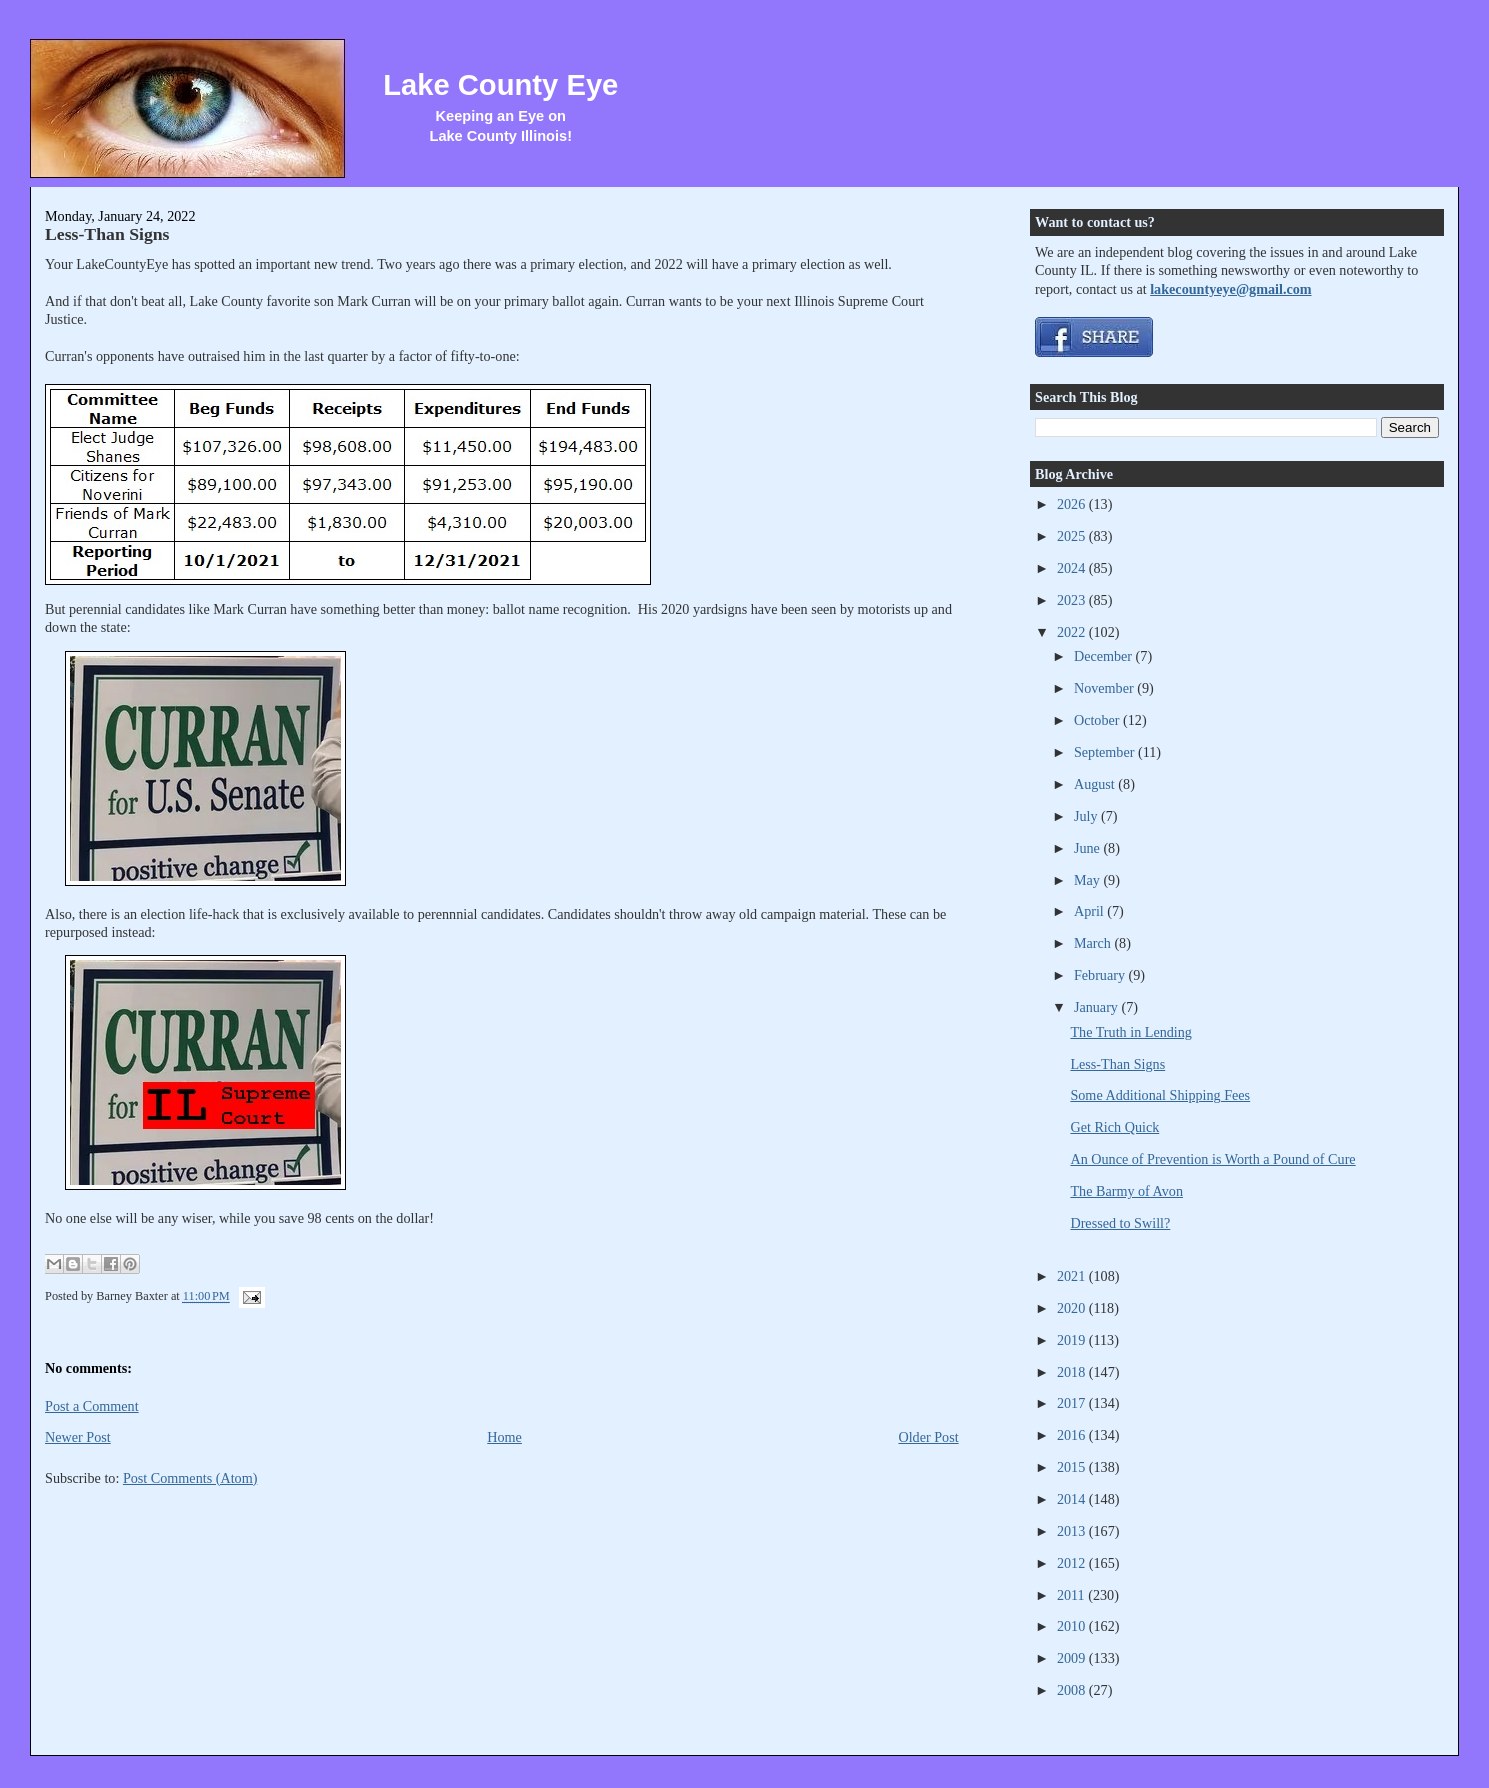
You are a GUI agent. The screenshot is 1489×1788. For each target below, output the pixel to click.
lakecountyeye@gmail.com (1230, 289)
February (1101, 975)
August (1096, 784)
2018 (1073, 1372)
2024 (1073, 568)
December (1105, 656)
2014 (1073, 1499)
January (1098, 1007)
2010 (1073, 1626)
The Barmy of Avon (1126, 1191)
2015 (1073, 1467)
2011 (1072, 1595)
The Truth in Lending (1131, 1032)
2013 (1073, 1531)
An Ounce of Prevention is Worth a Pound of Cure (1212, 1159)
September (1106, 752)
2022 (1073, 632)
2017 (1073, 1403)
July (1087, 816)
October (1098, 720)
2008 (1073, 1690)
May (1089, 880)
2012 (1073, 1563)
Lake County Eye (500, 85)
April (1090, 911)
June (1089, 848)
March (1094, 943)
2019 (1073, 1340)
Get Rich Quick (1114, 1127)
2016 (1073, 1435)
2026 (1073, 504)
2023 (1073, 600)
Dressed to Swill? (1120, 1223)
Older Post (928, 1437)
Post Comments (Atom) (190, 1478)
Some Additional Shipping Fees (1160, 1095)
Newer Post (78, 1437)
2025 (1073, 536)
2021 (1073, 1276)
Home (504, 1437)
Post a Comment (92, 1406)
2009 (1073, 1658)
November (1105, 688)
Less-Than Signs (107, 234)
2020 (1073, 1308)
